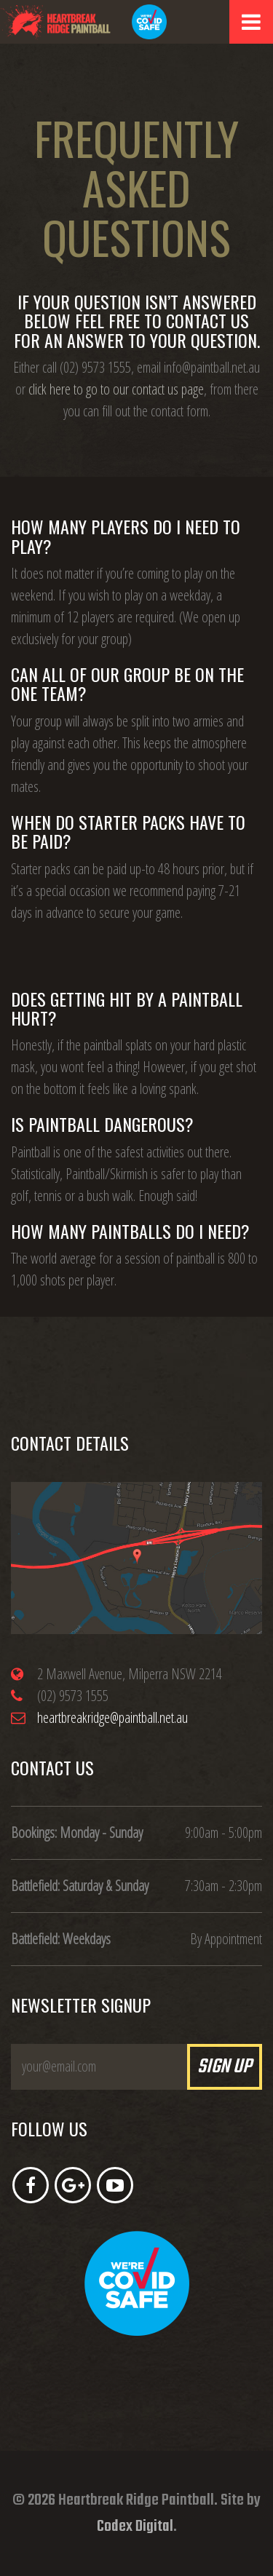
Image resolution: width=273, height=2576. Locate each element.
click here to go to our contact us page (116, 389)
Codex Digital (135, 2526)
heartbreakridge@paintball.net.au (112, 1717)
